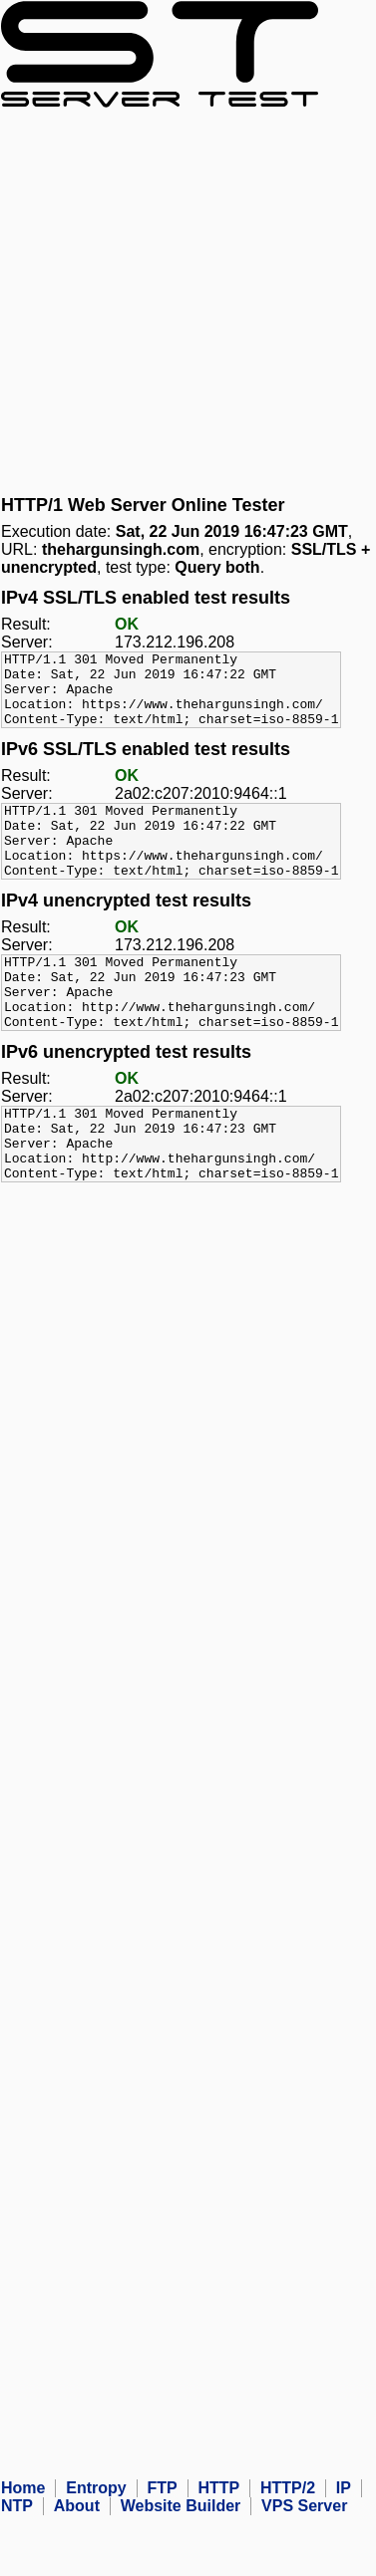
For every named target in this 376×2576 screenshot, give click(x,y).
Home (23, 2547)
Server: (27, 642)
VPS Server (304, 2565)
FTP (162, 2547)
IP (343, 2547)
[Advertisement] (188, 301)
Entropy (96, 2547)
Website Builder (181, 2565)
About (77, 2565)
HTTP (218, 2547)
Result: (26, 624)
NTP (17, 2565)
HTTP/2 (287, 2547)
